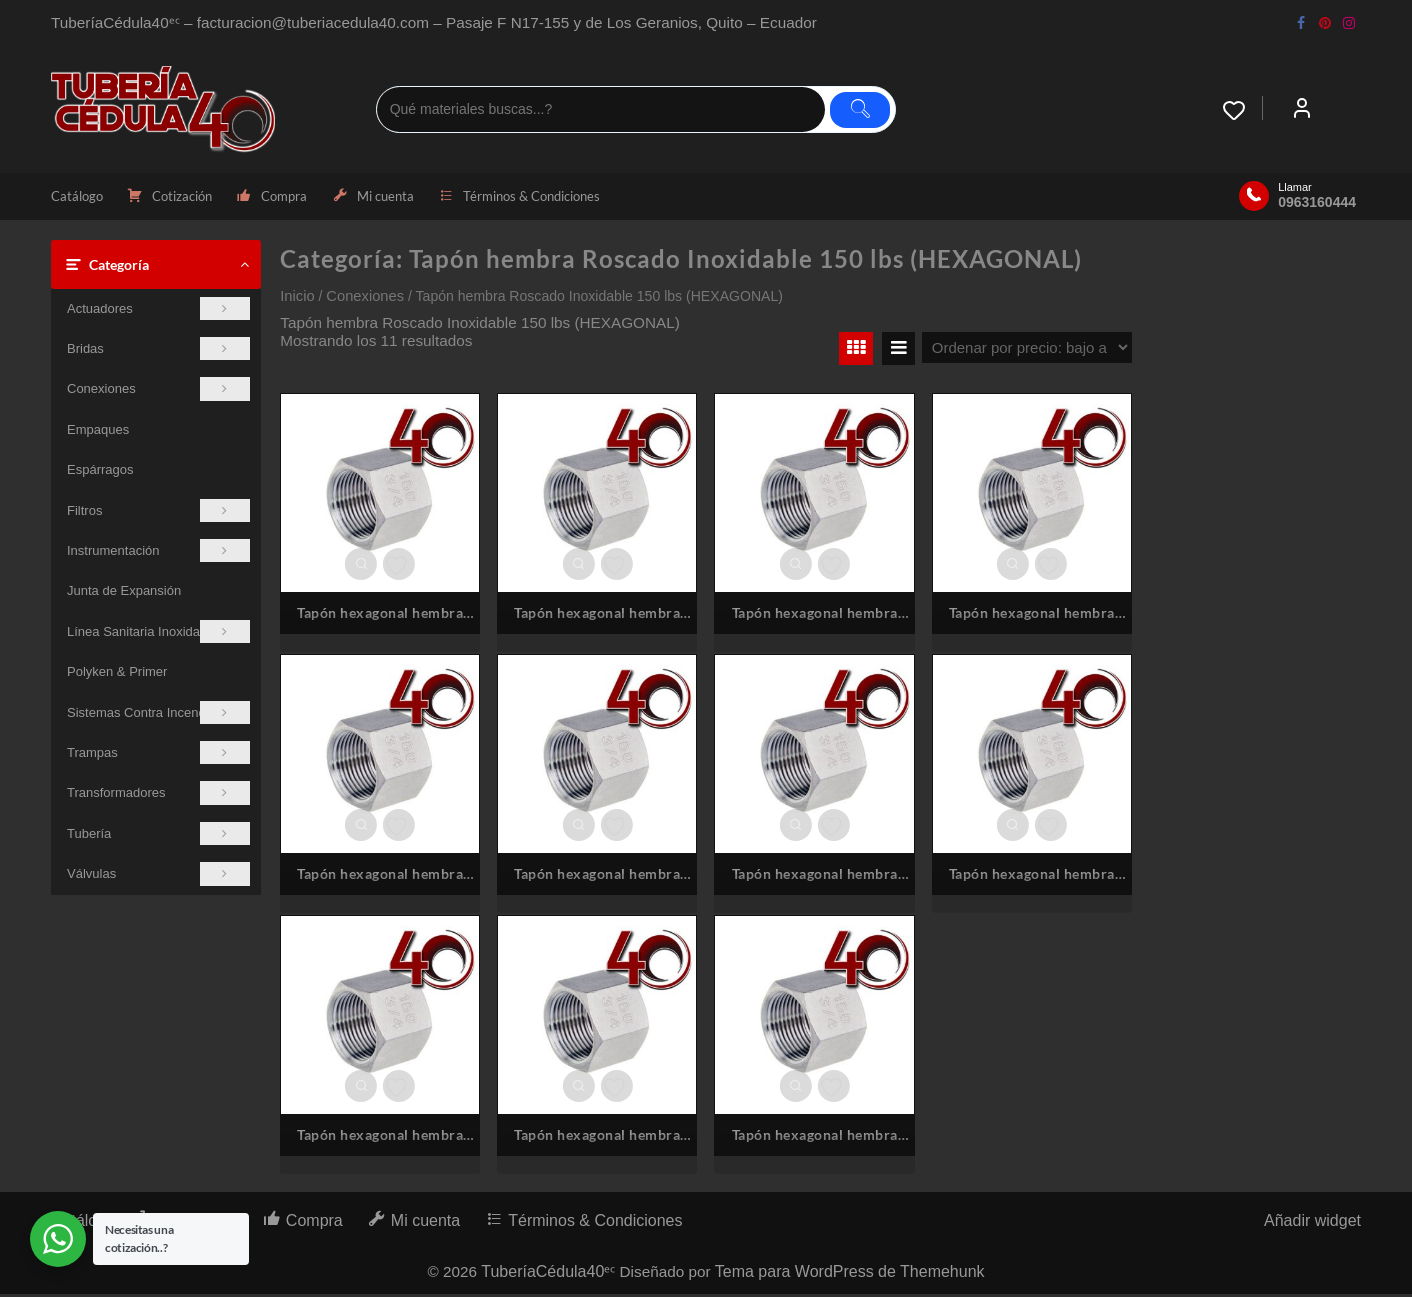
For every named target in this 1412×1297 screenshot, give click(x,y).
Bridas (158, 350)
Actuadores (158, 310)
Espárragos (100, 472)
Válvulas (158, 876)
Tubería (158, 835)
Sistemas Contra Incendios (158, 714)
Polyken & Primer (117, 674)
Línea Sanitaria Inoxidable (158, 633)
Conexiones (158, 391)
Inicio (297, 298)
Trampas (158, 754)
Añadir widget (1312, 1223)
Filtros (158, 512)
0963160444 (1317, 204)
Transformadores (158, 795)
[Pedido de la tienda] (1027, 349)
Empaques (98, 431)
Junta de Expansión (124, 593)
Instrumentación (158, 552)
